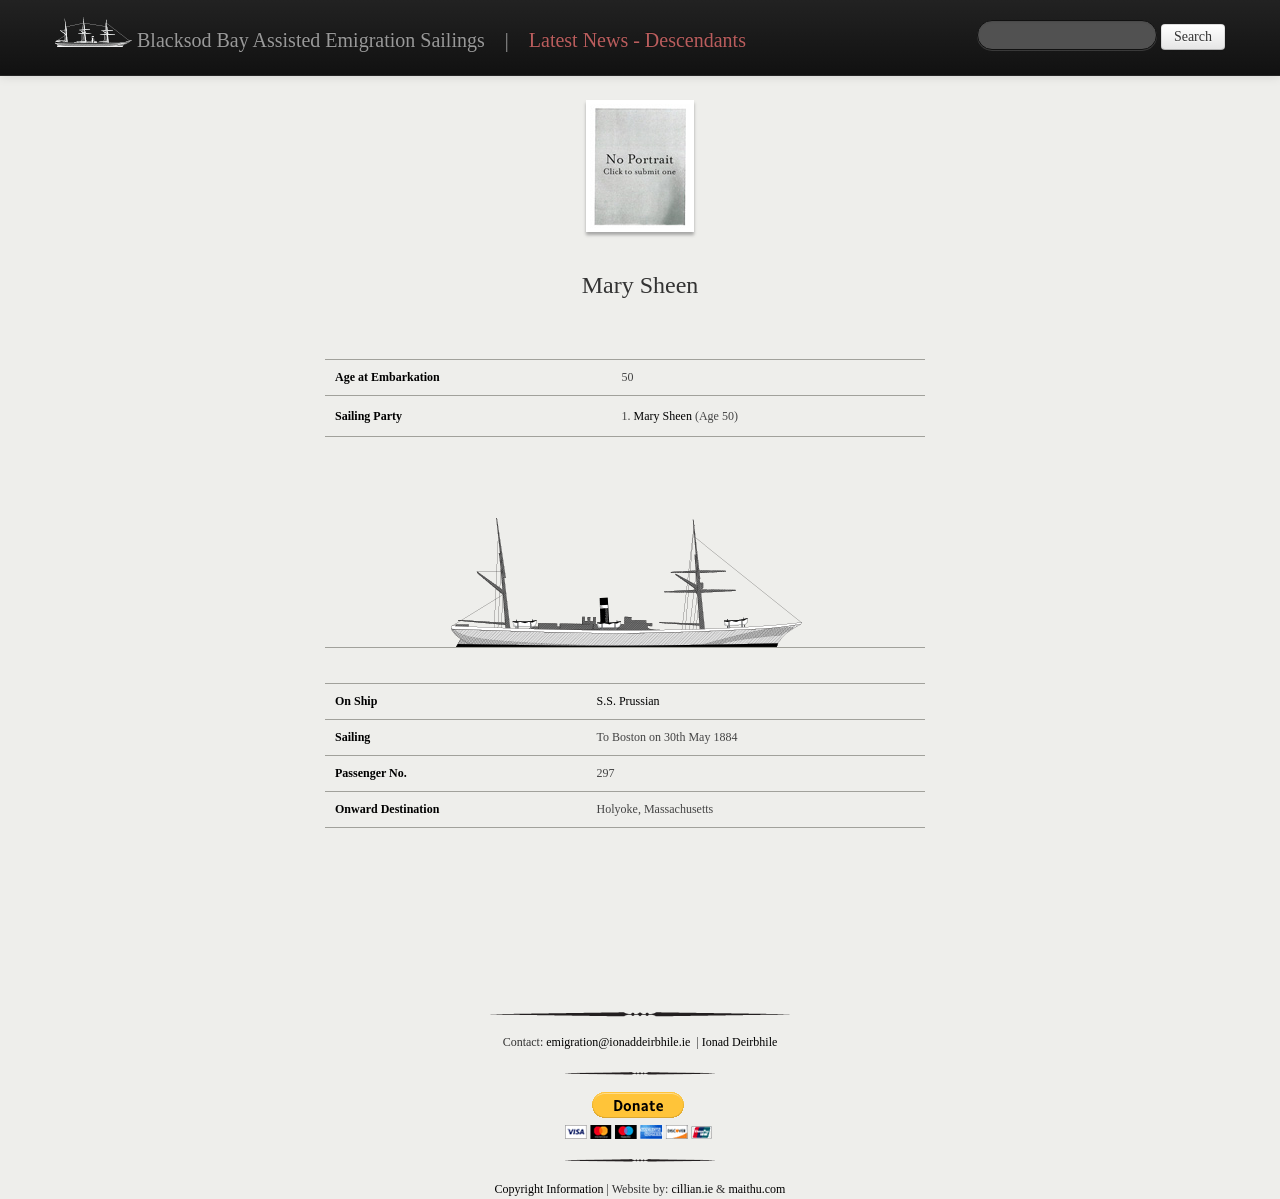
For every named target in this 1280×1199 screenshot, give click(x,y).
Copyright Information (549, 1189)
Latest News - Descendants (637, 40)
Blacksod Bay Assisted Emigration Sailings (270, 35)
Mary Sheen (663, 416)
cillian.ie (692, 1189)
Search (1193, 36)
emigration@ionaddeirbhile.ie (618, 1042)
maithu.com (756, 1189)
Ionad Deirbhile (740, 1042)
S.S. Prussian (628, 701)
